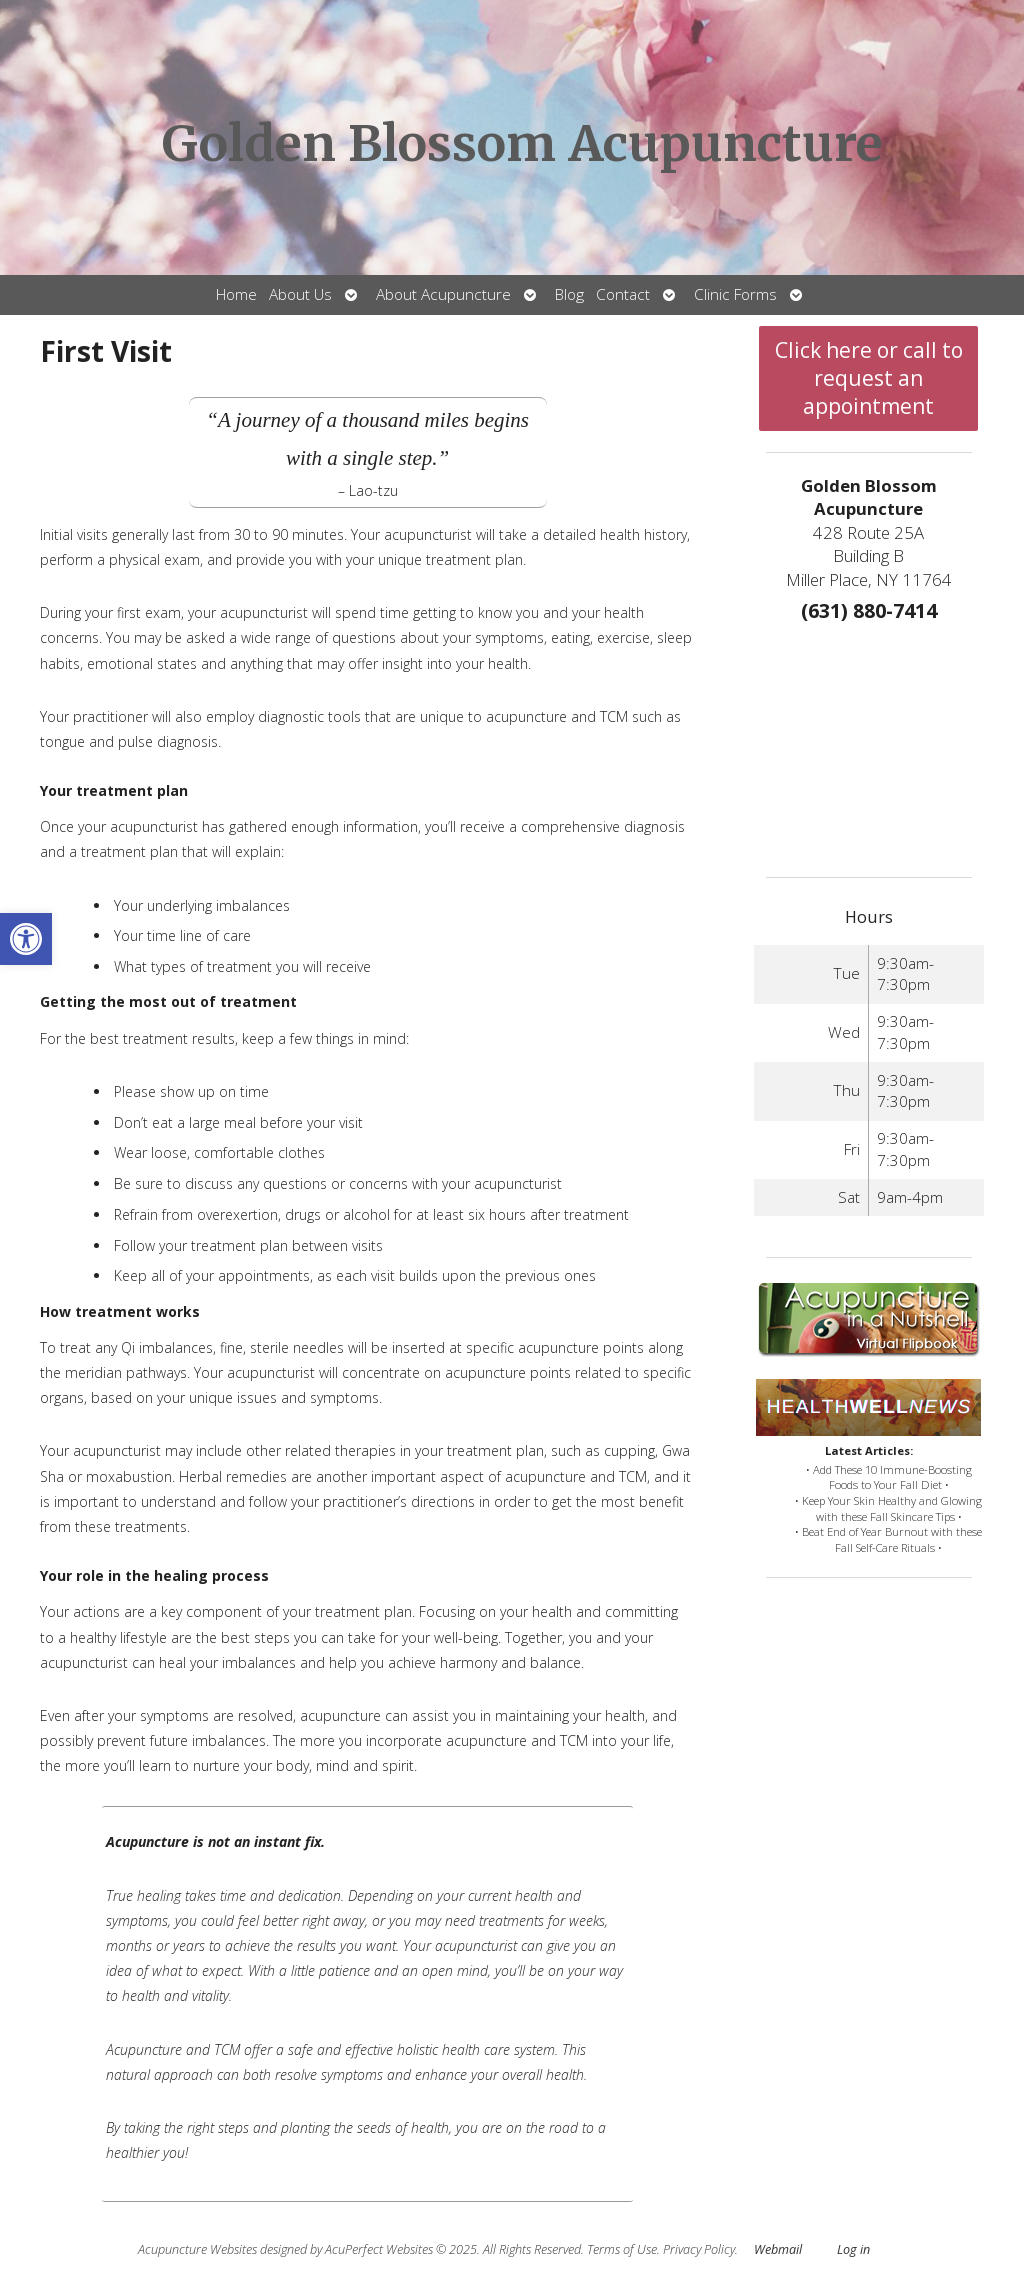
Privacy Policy (699, 2249)
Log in (853, 2249)
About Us (300, 294)
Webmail (778, 2249)
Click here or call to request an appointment (869, 378)
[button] (26, 939)
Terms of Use (622, 2249)
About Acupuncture (443, 294)
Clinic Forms (735, 294)
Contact (623, 294)
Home (236, 294)
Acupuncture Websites (197, 2249)
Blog (569, 294)
